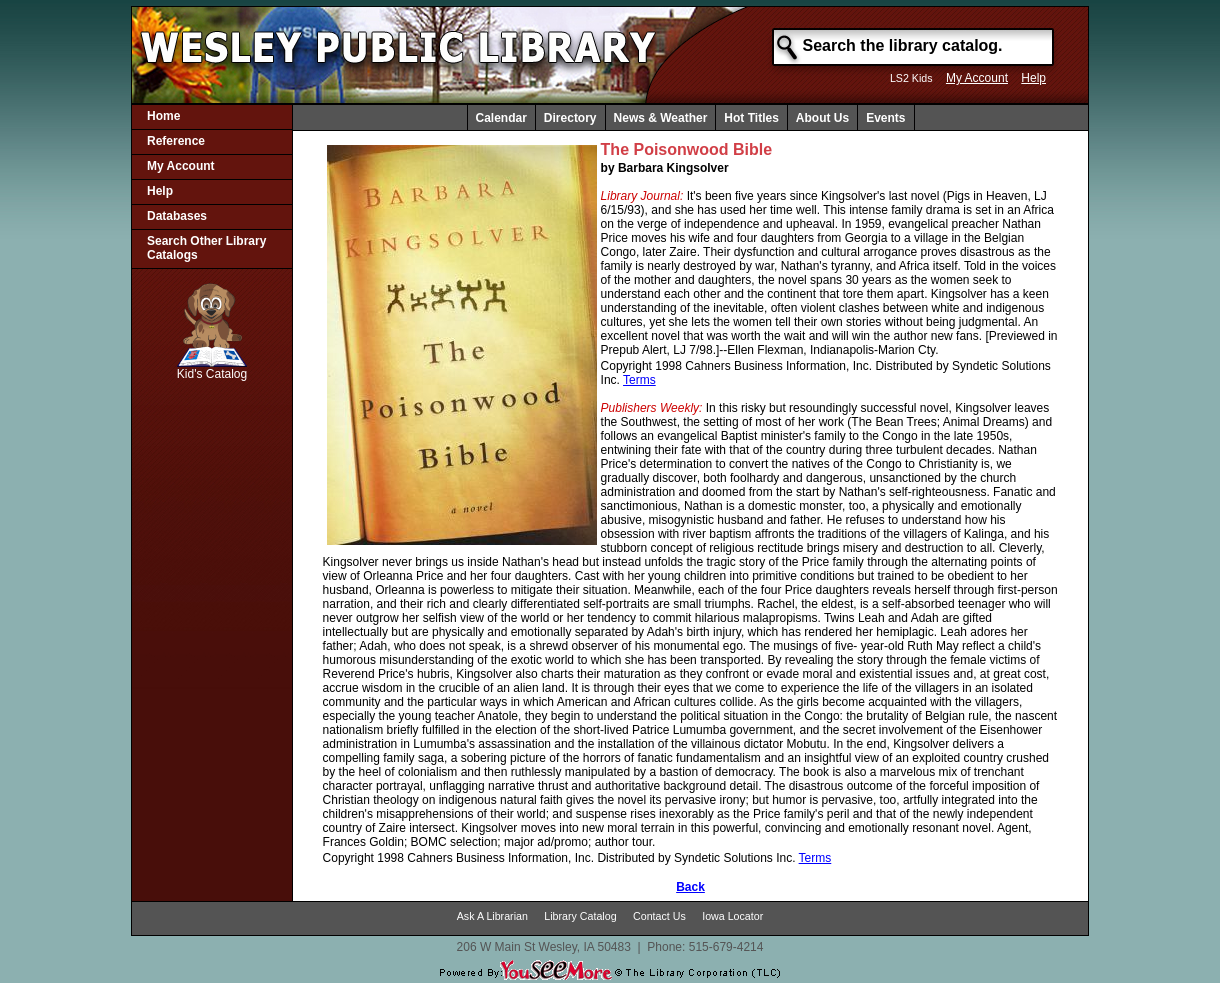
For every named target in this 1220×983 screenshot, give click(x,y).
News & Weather (661, 118)
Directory (570, 118)
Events (885, 118)
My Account (977, 78)
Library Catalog (580, 916)
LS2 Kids (911, 78)
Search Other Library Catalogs (206, 248)
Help (1033, 78)
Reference (176, 141)
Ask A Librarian (492, 916)
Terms (639, 380)
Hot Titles (751, 118)
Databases (177, 216)
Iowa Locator (732, 916)
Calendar (501, 118)
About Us (822, 118)
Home (163, 116)
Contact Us (659, 916)
